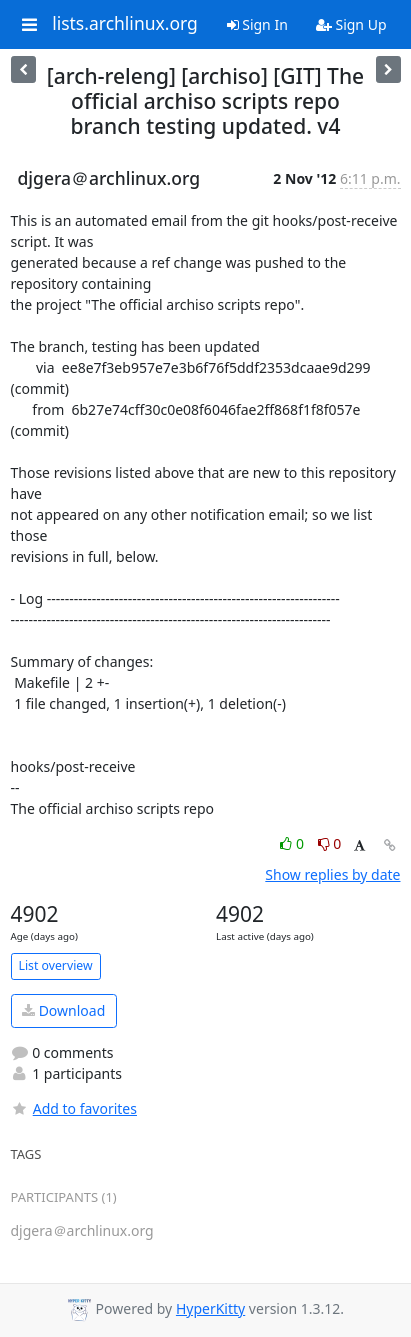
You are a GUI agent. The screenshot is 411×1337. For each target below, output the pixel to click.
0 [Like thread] (293, 843)
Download (63, 1010)
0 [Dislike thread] (330, 843)
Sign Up (351, 24)
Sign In (257, 24)
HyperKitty (210, 1308)
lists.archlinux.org (125, 24)
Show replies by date (332, 874)
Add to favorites (74, 1108)
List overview (56, 965)
